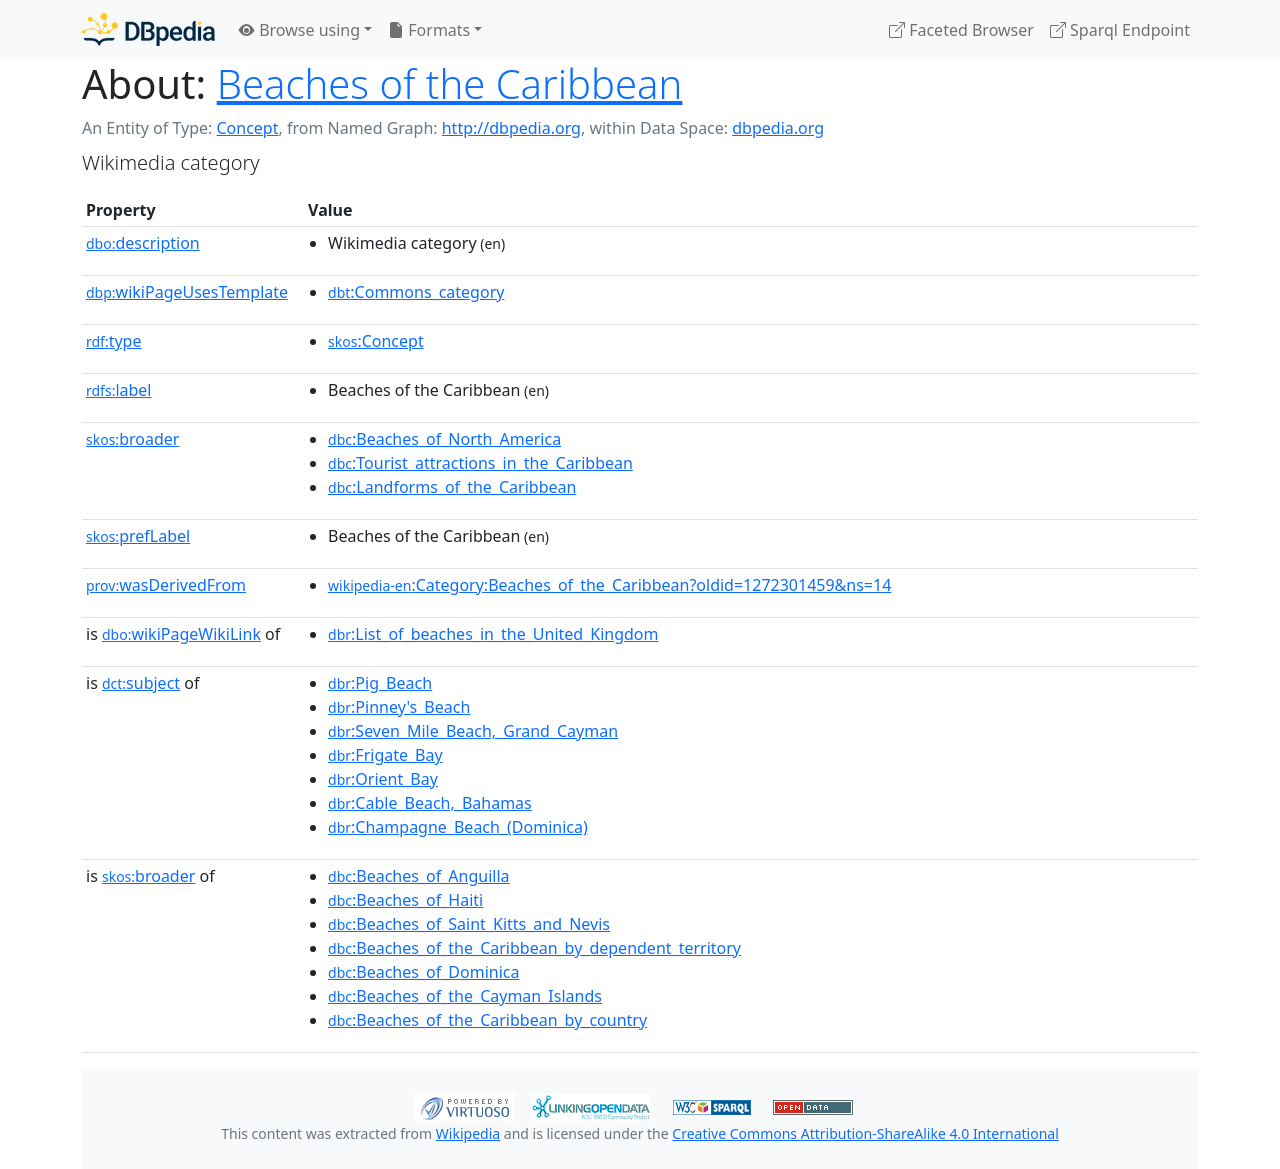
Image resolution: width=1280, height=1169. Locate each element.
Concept (247, 128)
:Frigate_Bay (385, 755)
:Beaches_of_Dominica (423, 972)
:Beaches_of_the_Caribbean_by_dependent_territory (534, 948)
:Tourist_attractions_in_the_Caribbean (480, 463)
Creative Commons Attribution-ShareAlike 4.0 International (865, 1133)
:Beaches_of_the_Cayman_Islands (465, 996)
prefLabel (138, 536)
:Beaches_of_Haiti (405, 900)
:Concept (376, 341)
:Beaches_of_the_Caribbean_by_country (487, 1020)
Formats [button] (429, 30)
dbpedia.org (778, 128)
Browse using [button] (299, 30)
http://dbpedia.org (511, 128)
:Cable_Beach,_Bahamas (430, 803)
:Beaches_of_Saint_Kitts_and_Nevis (469, 924)
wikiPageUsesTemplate (187, 292)
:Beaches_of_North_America (444, 439)
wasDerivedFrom (166, 585)
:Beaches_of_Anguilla (419, 876)
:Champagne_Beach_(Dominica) (458, 827)
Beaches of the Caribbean (450, 83)
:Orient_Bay (383, 779)
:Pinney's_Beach (399, 707)
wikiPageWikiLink (181, 634)
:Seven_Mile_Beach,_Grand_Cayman (473, 731)
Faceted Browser (961, 30)
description (143, 243)
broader (132, 439)
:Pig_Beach (380, 683)
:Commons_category (416, 292)
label (119, 390)
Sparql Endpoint (1120, 30)
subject (141, 683)
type (114, 341)
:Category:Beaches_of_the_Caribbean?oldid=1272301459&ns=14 (609, 585)
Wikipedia (468, 1133)
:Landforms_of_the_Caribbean (452, 487)
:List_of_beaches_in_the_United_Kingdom (493, 634)
